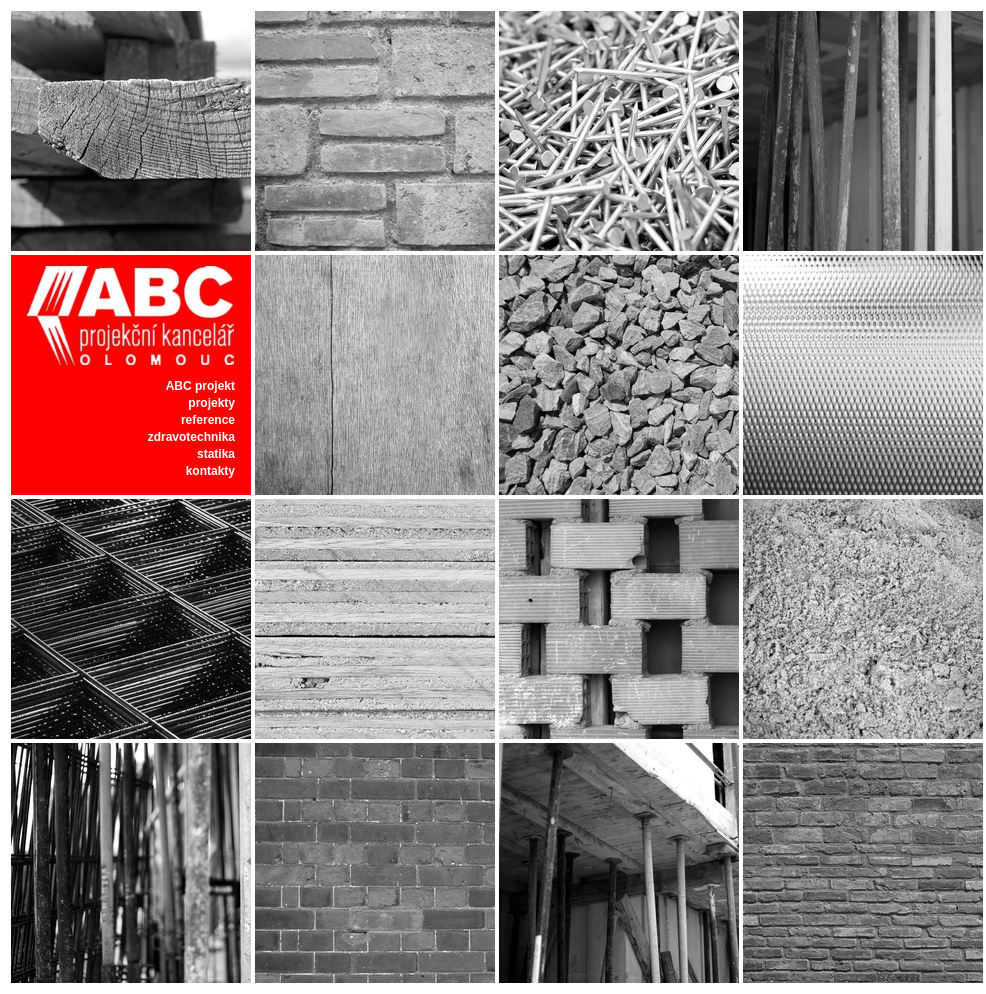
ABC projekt (200, 386)
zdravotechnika (191, 437)
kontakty (210, 471)
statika (216, 454)
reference (208, 420)
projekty (211, 403)
